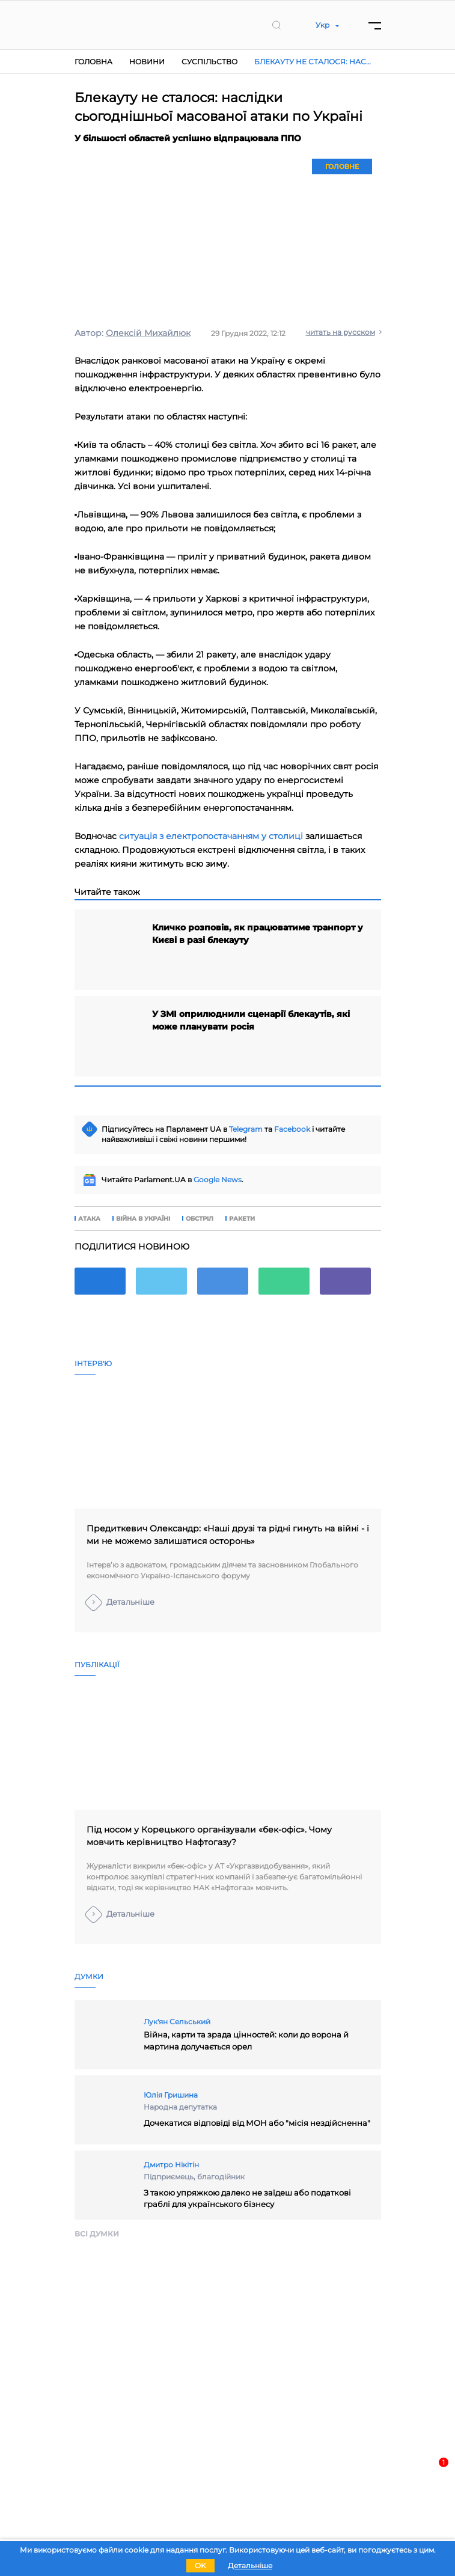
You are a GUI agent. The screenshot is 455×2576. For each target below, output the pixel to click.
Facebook (292, 1129)
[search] (276, 25)
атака (89, 1218)
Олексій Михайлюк (148, 333)
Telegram (246, 1129)
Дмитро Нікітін (171, 2164)
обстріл (199, 1218)
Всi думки (97, 2233)
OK (200, 2565)
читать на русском (340, 332)
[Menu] (374, 25)
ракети (242, 1218)
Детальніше (130, 1602)
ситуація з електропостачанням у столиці (211, 836)
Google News (218, 1179)
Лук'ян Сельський (177, 2021)
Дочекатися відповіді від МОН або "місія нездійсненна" (257, 2123)
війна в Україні (143, 1218)
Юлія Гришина (171, 2094)
